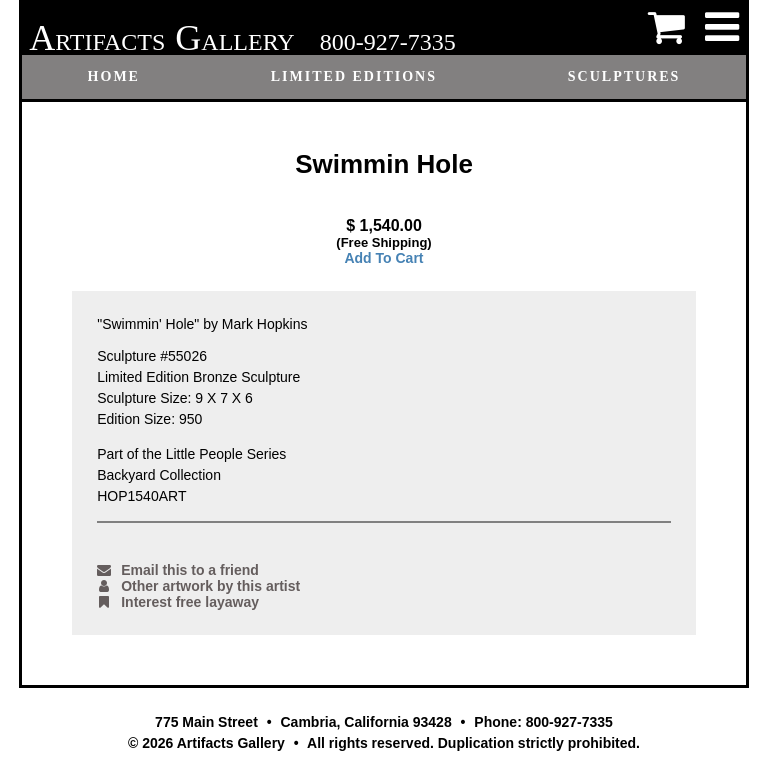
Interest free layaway (178, 602)
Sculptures (624, 76)
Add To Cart (383, 258)
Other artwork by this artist (198, 586)
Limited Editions (354, 76)
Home (114, 76)
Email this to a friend (178, 570)
